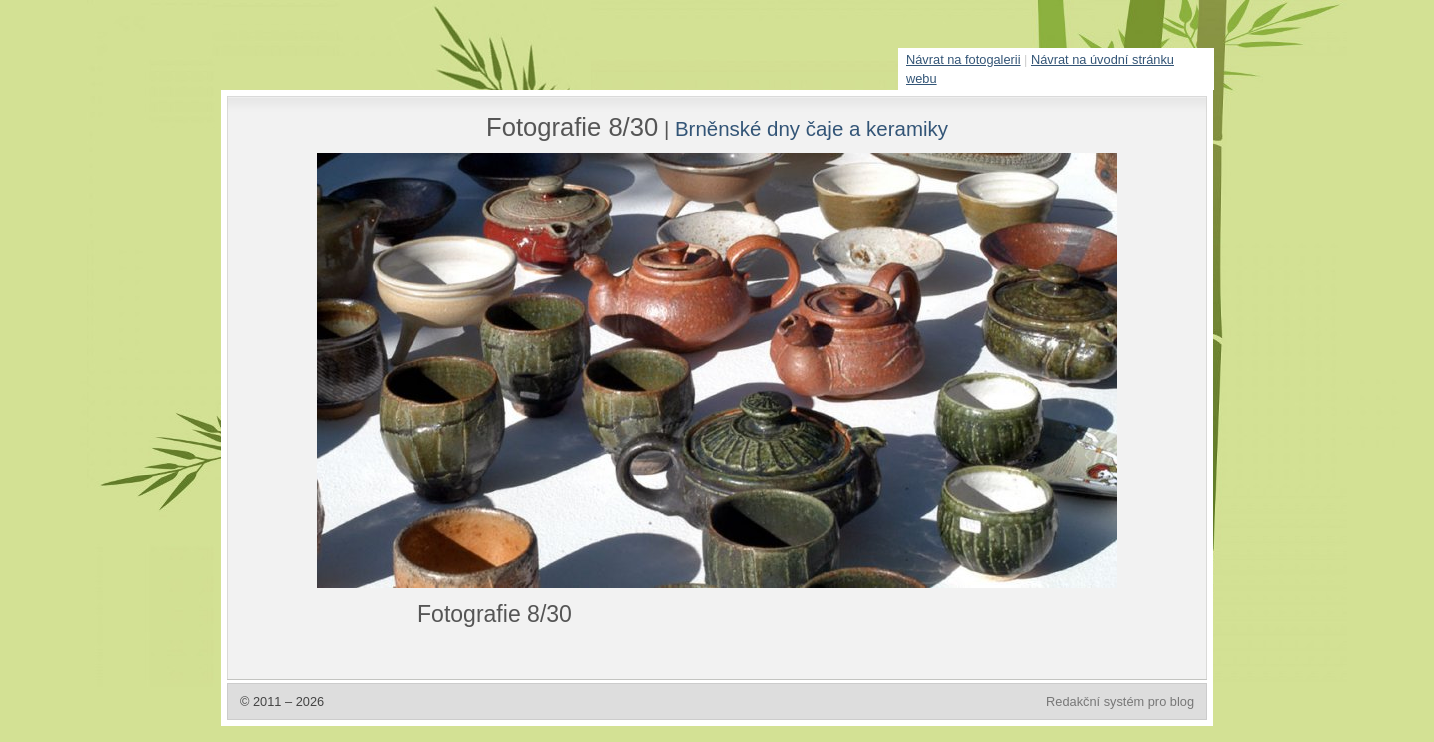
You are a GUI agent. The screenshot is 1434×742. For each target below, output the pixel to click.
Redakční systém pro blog (1120, 701)
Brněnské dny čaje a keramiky (811, 128)
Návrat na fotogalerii (963, 59)
